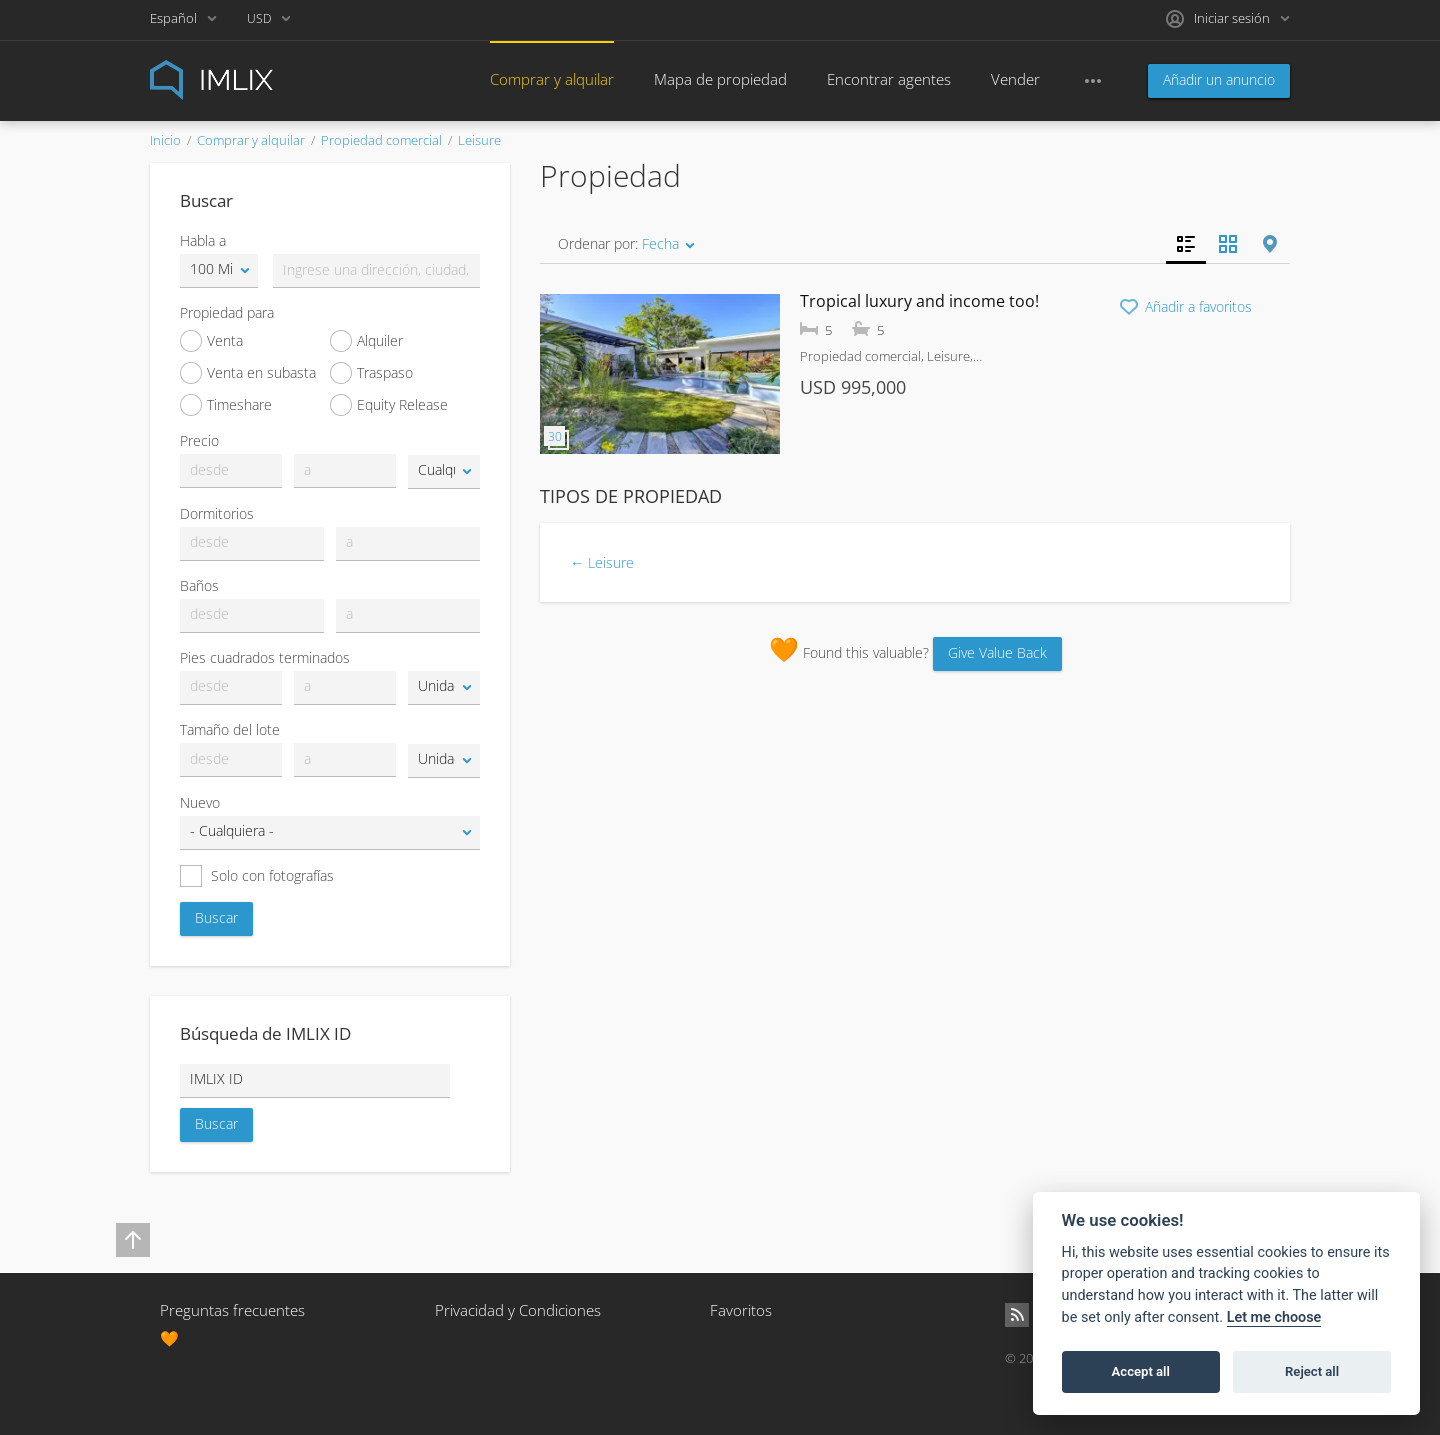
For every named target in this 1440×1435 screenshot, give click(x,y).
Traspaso (371, 373)
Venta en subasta (248, 373)
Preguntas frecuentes (232, 1310)
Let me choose (1274, 1317)
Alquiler (366, 341)
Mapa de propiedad (720, 79)
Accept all (1141, 1371)
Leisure (479, 140)
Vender (1015, 79)
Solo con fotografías (257, 876)
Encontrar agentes (889, 79)
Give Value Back (997, 652)
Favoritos (741, 1310)
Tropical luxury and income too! (919, 301)
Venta (211, 341)
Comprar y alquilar (552, 79)
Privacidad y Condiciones (518, 1310)
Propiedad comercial (381, 140)
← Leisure (602, 562)
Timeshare (226, 405)
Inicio (165, 140)
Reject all (1312, 1371)
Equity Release (389, 405)
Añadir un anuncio (1219, 79)
